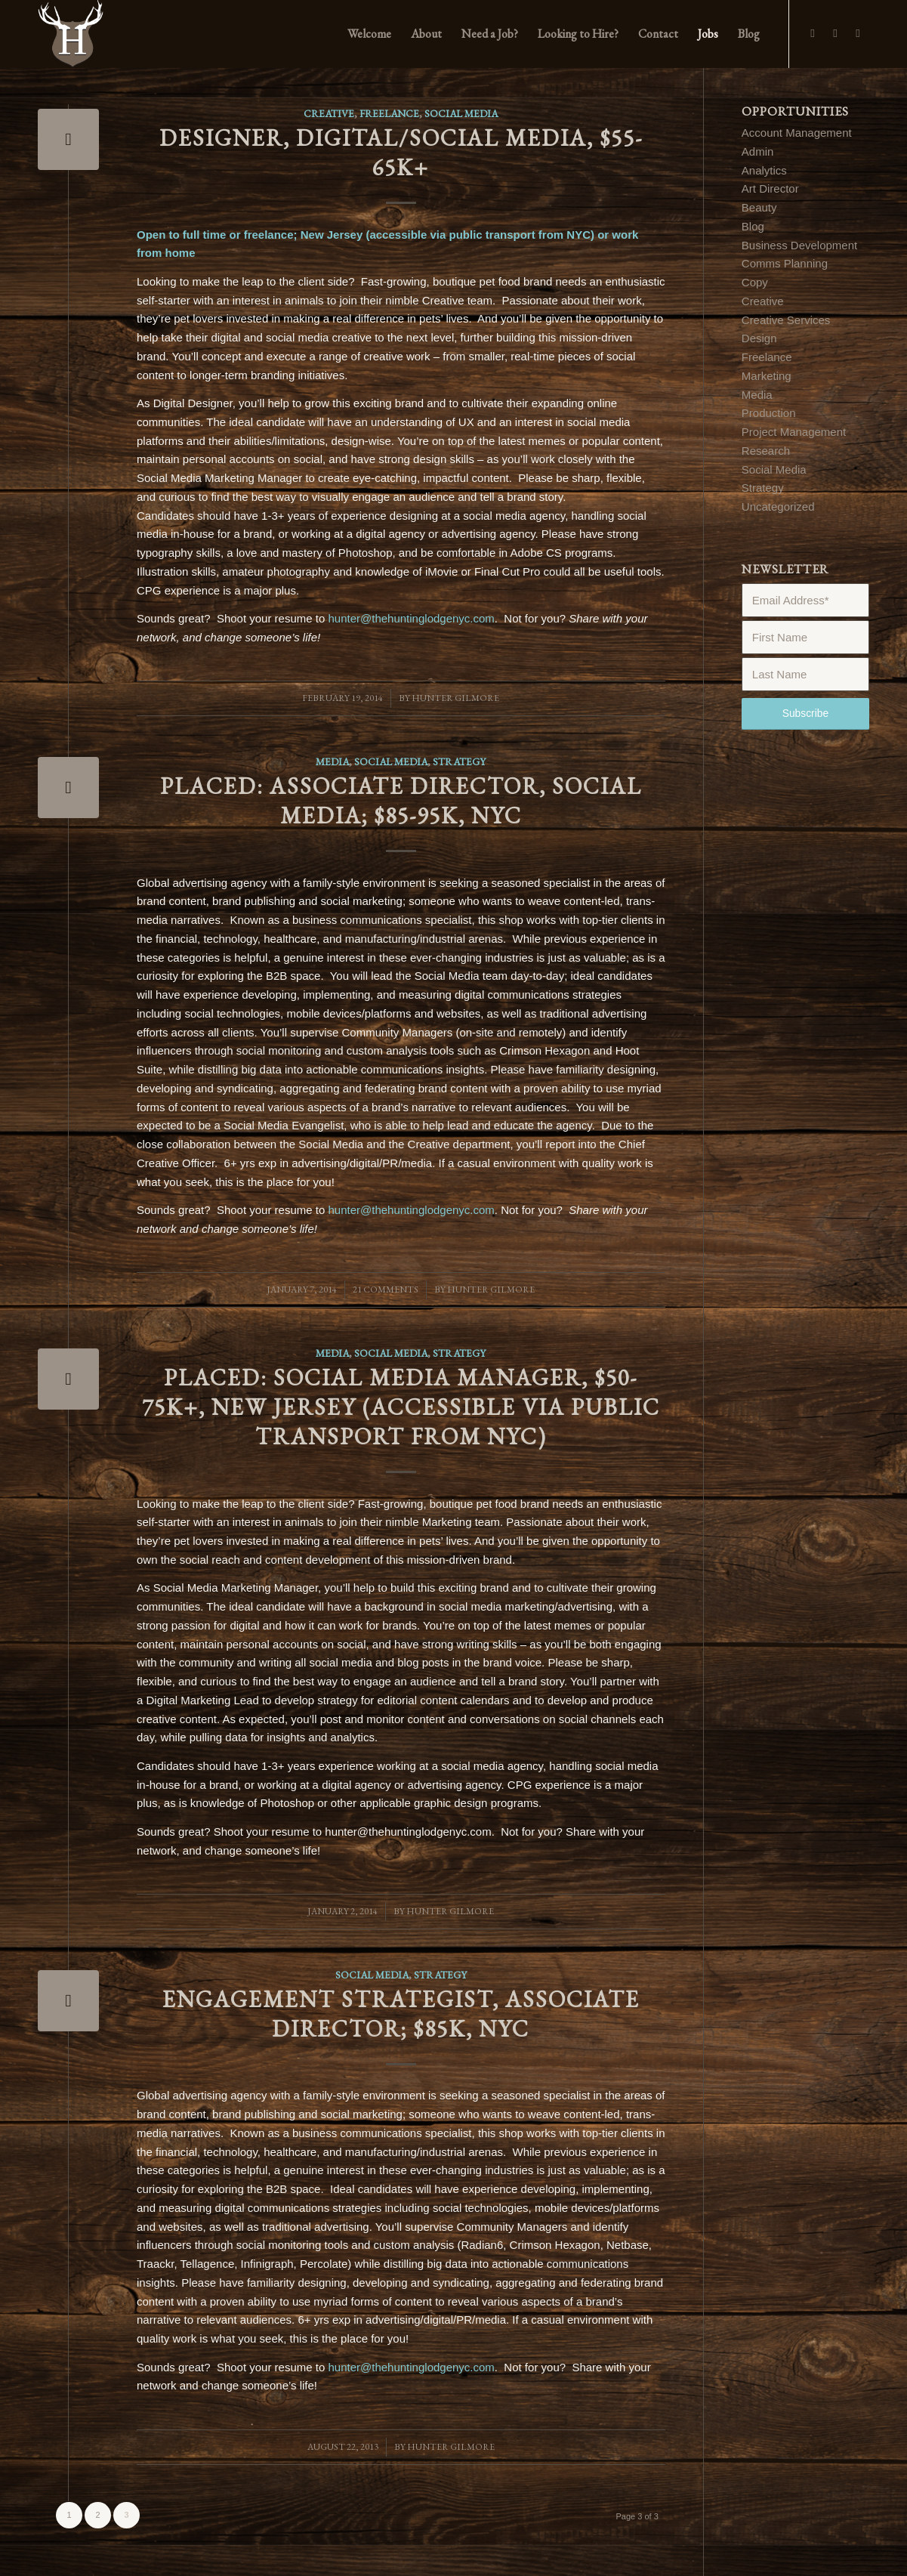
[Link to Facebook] (812, 33)
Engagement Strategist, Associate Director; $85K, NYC (401, 2014)
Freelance (389, 113)
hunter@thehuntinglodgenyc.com (411, 618)
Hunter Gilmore (455, 698)
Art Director (770, 188)
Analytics (764, 170)
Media (332, 761)
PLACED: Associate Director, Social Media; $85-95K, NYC (401, 800)
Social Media (461, 113)
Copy (755, 282)
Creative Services (786, 320)
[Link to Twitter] (835, 33)
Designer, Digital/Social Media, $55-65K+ (401, 152)
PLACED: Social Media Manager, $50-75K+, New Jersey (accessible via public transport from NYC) (401, 1407)
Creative (329, 113)
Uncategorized (778, 506)
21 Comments (385, 1289)
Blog (753, 226)
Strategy (459, 761)
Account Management (797, 132)
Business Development (799, 245)
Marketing (766, 375)
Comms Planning (785, 263)
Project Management (794, 431)
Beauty (759, 207)
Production (769, 412)
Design (759, 338)
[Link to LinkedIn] (858, 33)
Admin (758, 151)
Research (766, 450)
